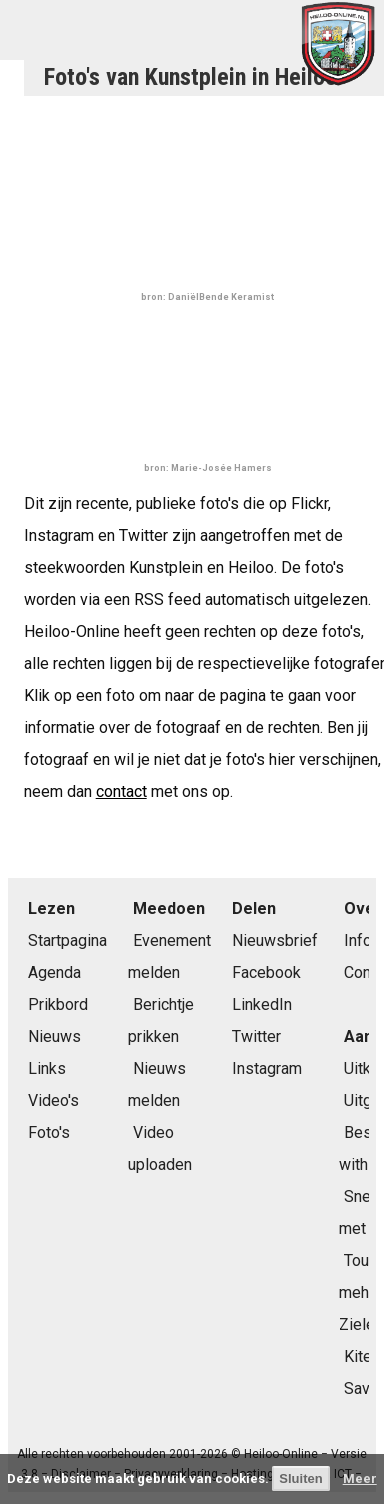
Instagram (267, 1068)
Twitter (256, 1036)
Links (47, 1068)
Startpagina (67, 940)
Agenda (54, 972)
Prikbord (58, 1004)
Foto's (49, 1132)
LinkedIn (262, 1004)
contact (121, 791)
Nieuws (54, 1036)
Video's (53, 1100)
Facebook (266, 972)
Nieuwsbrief (275, 940)
